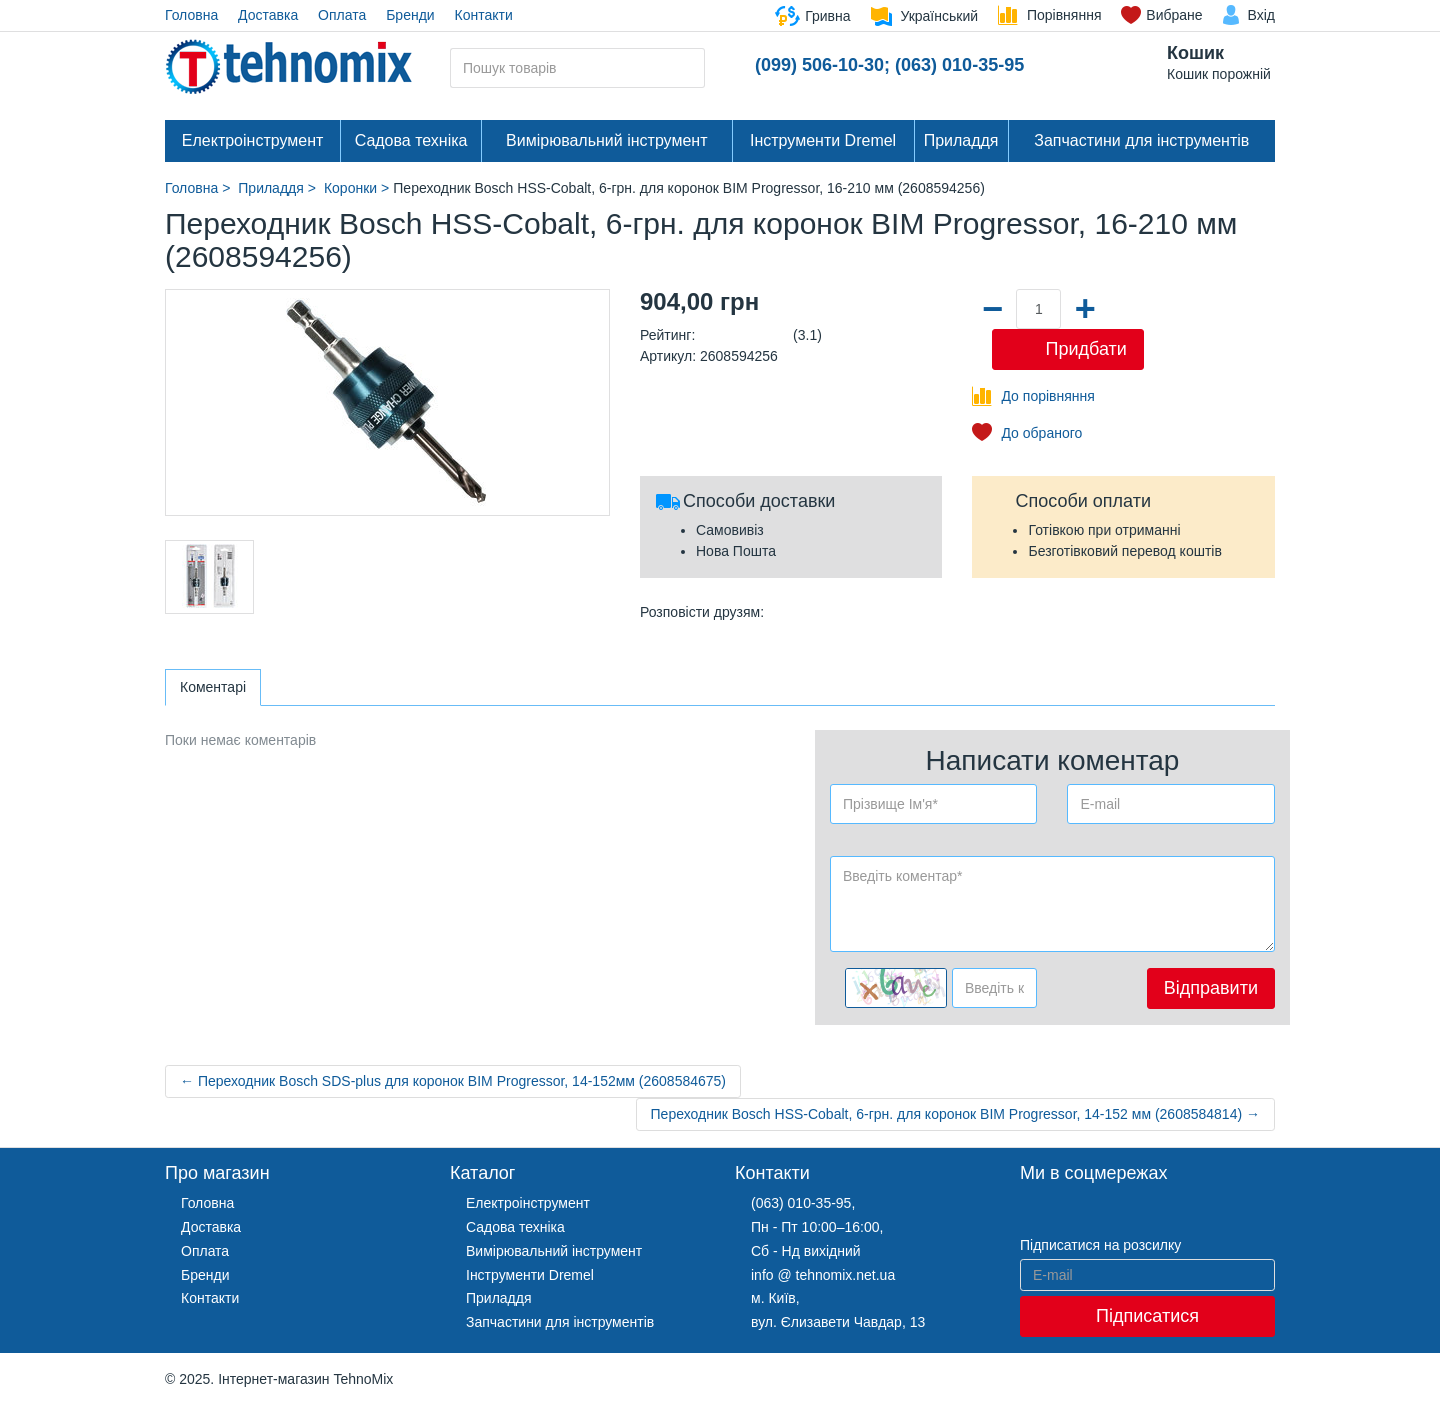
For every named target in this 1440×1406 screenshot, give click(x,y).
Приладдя (961, 140)
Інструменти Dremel (823, 140)
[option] (209, 577)
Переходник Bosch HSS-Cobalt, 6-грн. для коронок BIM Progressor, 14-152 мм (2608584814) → (955, 1114)
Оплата (342, 15)
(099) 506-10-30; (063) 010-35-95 (889, 65)
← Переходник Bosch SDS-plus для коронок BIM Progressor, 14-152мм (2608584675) (453, 1081)
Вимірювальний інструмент (606, 140)
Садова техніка (411, 140)
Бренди (410, 15)
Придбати (1085, 349)
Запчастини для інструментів (1141, 140)
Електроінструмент (253, 140)
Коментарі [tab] (213, 687)
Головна (191, 15)
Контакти (484, 15)
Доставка (268, 15)
